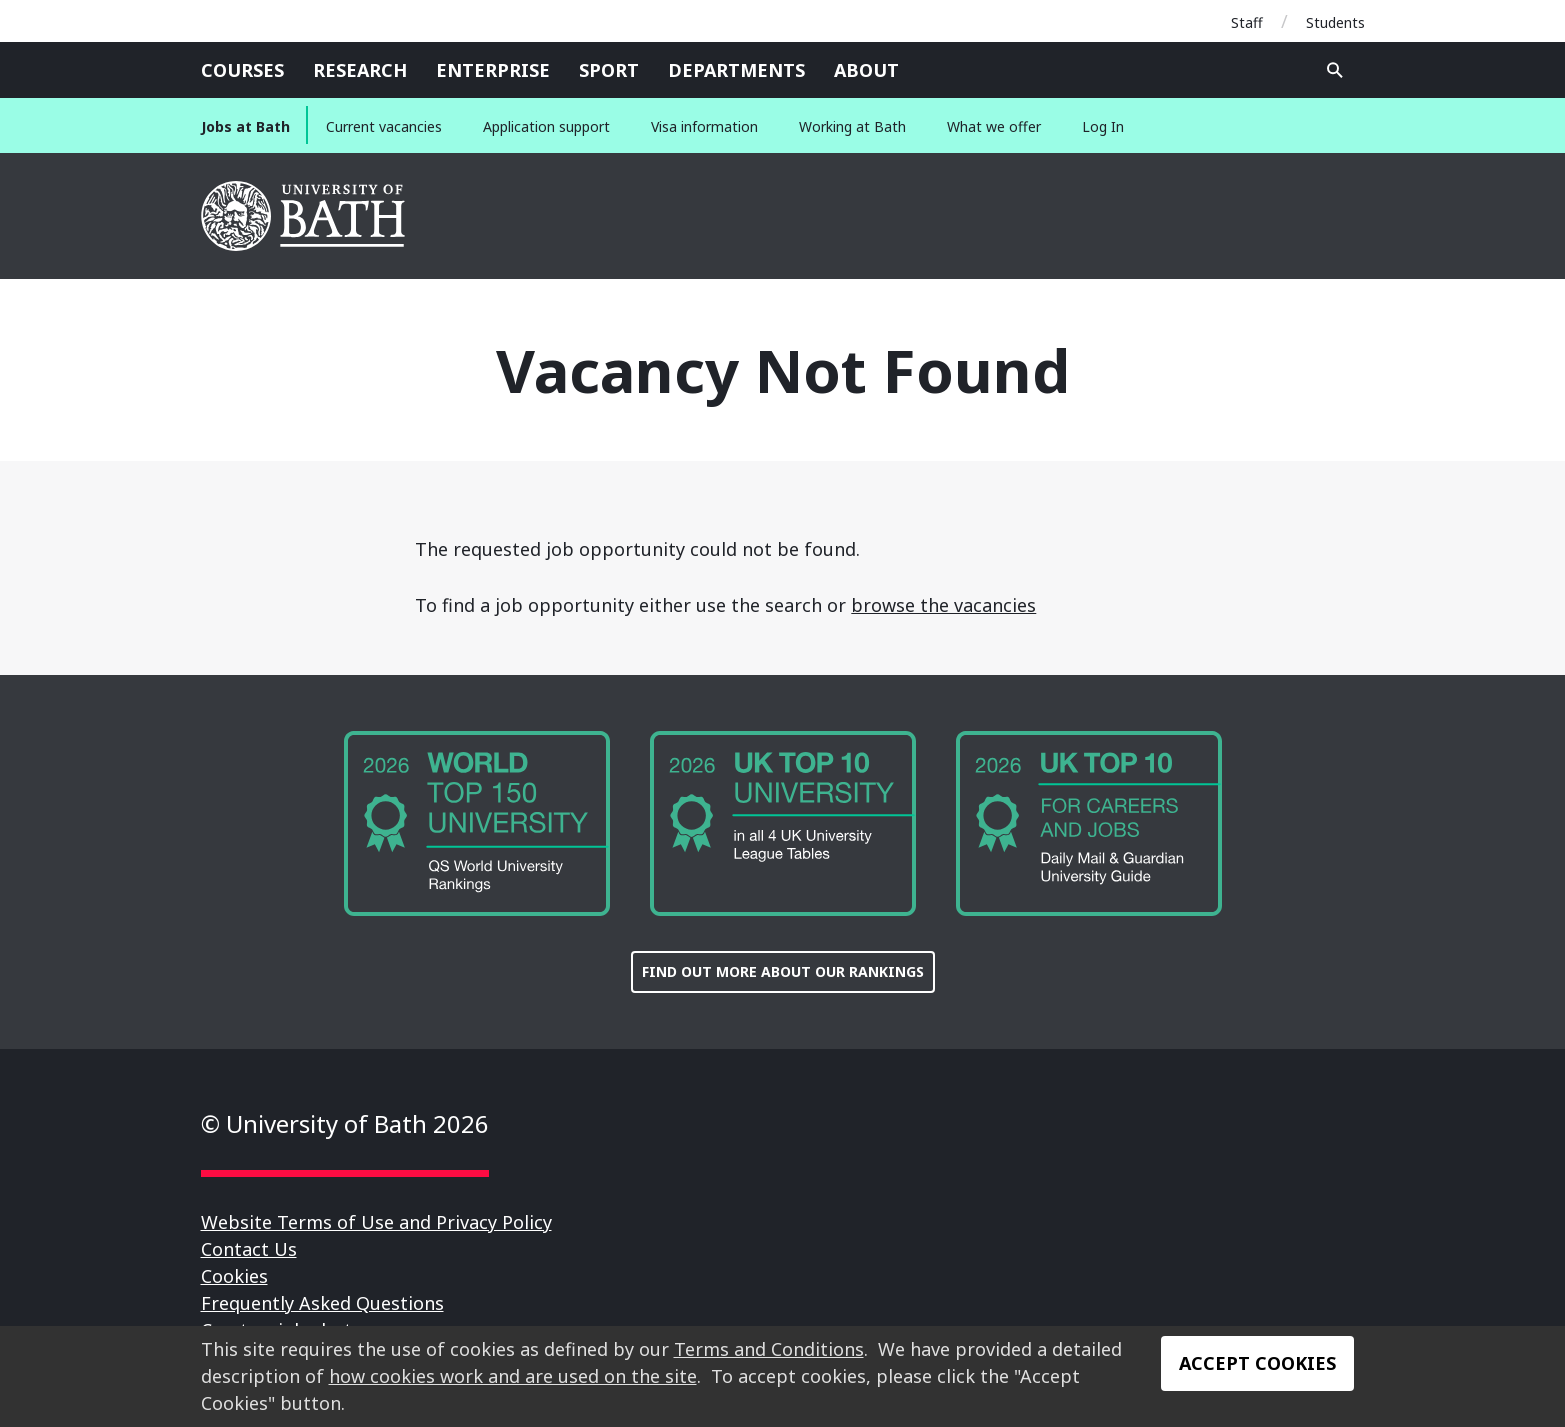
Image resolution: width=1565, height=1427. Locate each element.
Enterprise (493, 70)
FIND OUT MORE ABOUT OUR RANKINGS (783, 971)
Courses (242, 70)
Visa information (704, 126)
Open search (1335, 70)
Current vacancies (384, 126)
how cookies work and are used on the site (513, 1376)
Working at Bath (852, 126)
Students (1335, 22)
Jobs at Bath (245, 126)
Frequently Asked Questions (322, 1303)
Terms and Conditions (769, 1349)
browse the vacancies (943, 605)
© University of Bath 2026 (345, 1123)
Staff (1247, 22)
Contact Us (249, 1249)
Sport (609, 70)
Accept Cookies (1257, 1363)
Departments (736, 70)
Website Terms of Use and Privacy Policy (376, 1222)
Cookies (234, 1276)
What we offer (994, 126)
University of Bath (304, 216)
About (866, 70)
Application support (546, 126)
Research (360, 70)
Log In (1103, 126)
